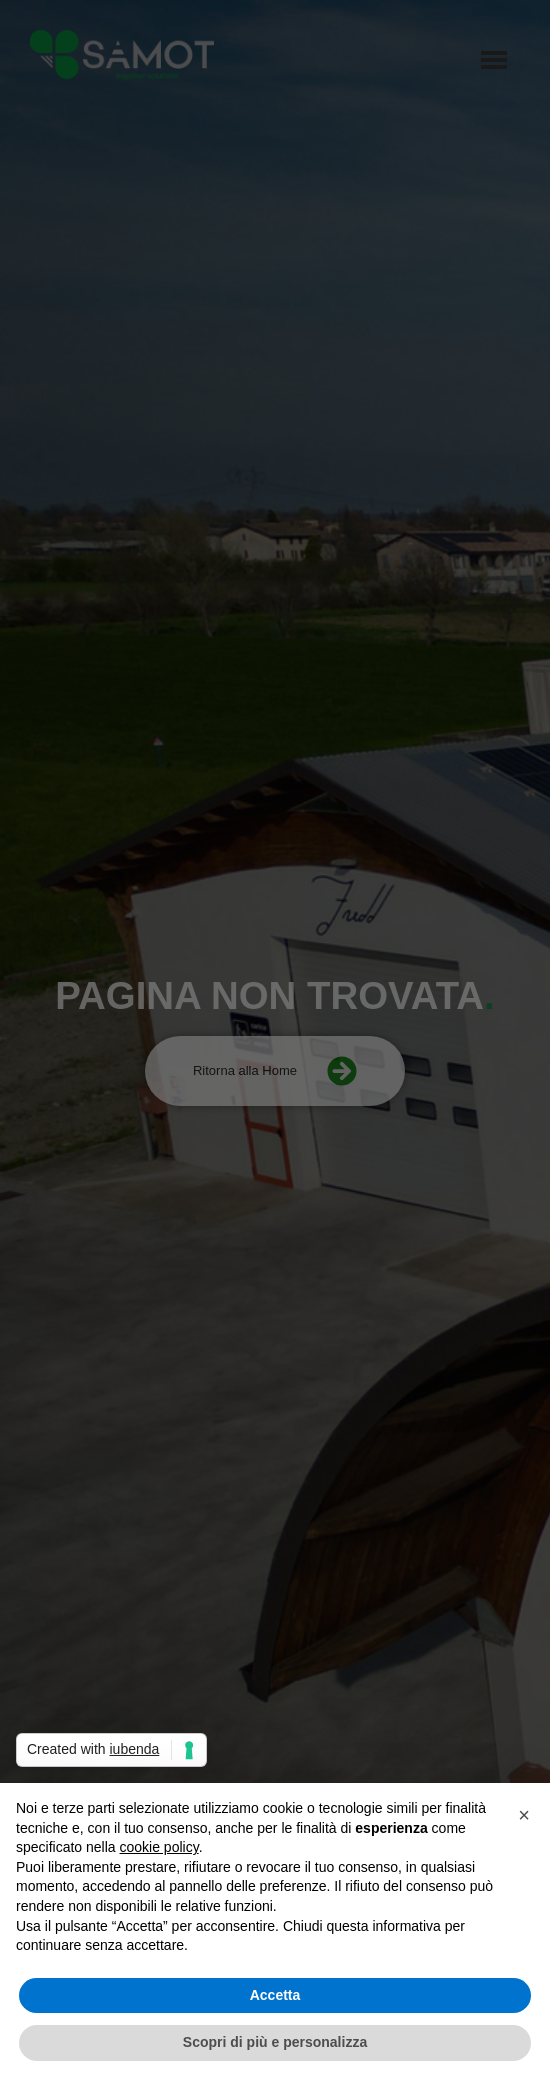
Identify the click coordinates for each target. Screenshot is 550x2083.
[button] (524, 1815)
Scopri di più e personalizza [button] (275, 2042)
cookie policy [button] (159, 1847)
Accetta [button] (275, 1995)
